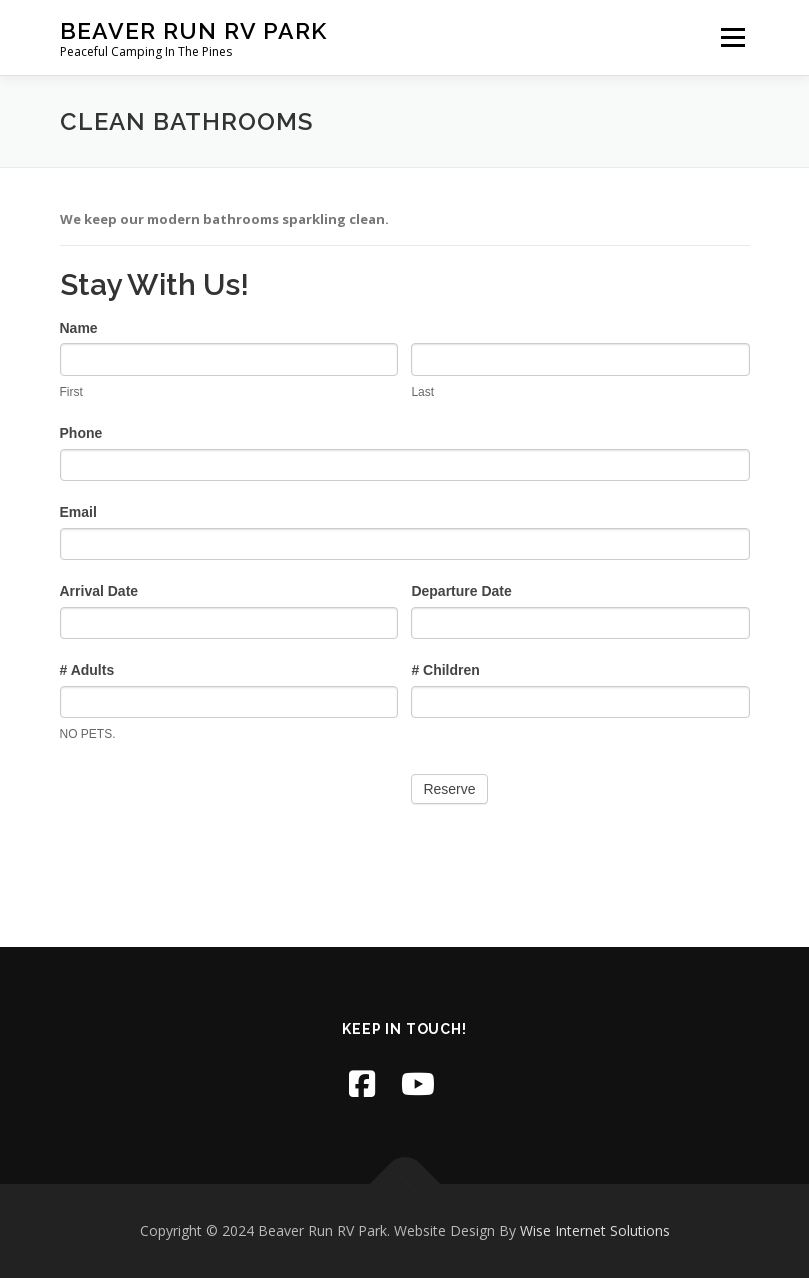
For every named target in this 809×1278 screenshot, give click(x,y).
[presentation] (212, 803)
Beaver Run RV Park (193, 30)
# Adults (87, 670)
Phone (81, 433)
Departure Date (461, 591)
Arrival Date (99, 591)
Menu (732, 37)
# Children (445, 670)
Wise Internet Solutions (595, 1230)
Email (78, 512)
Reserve (449, 789)
